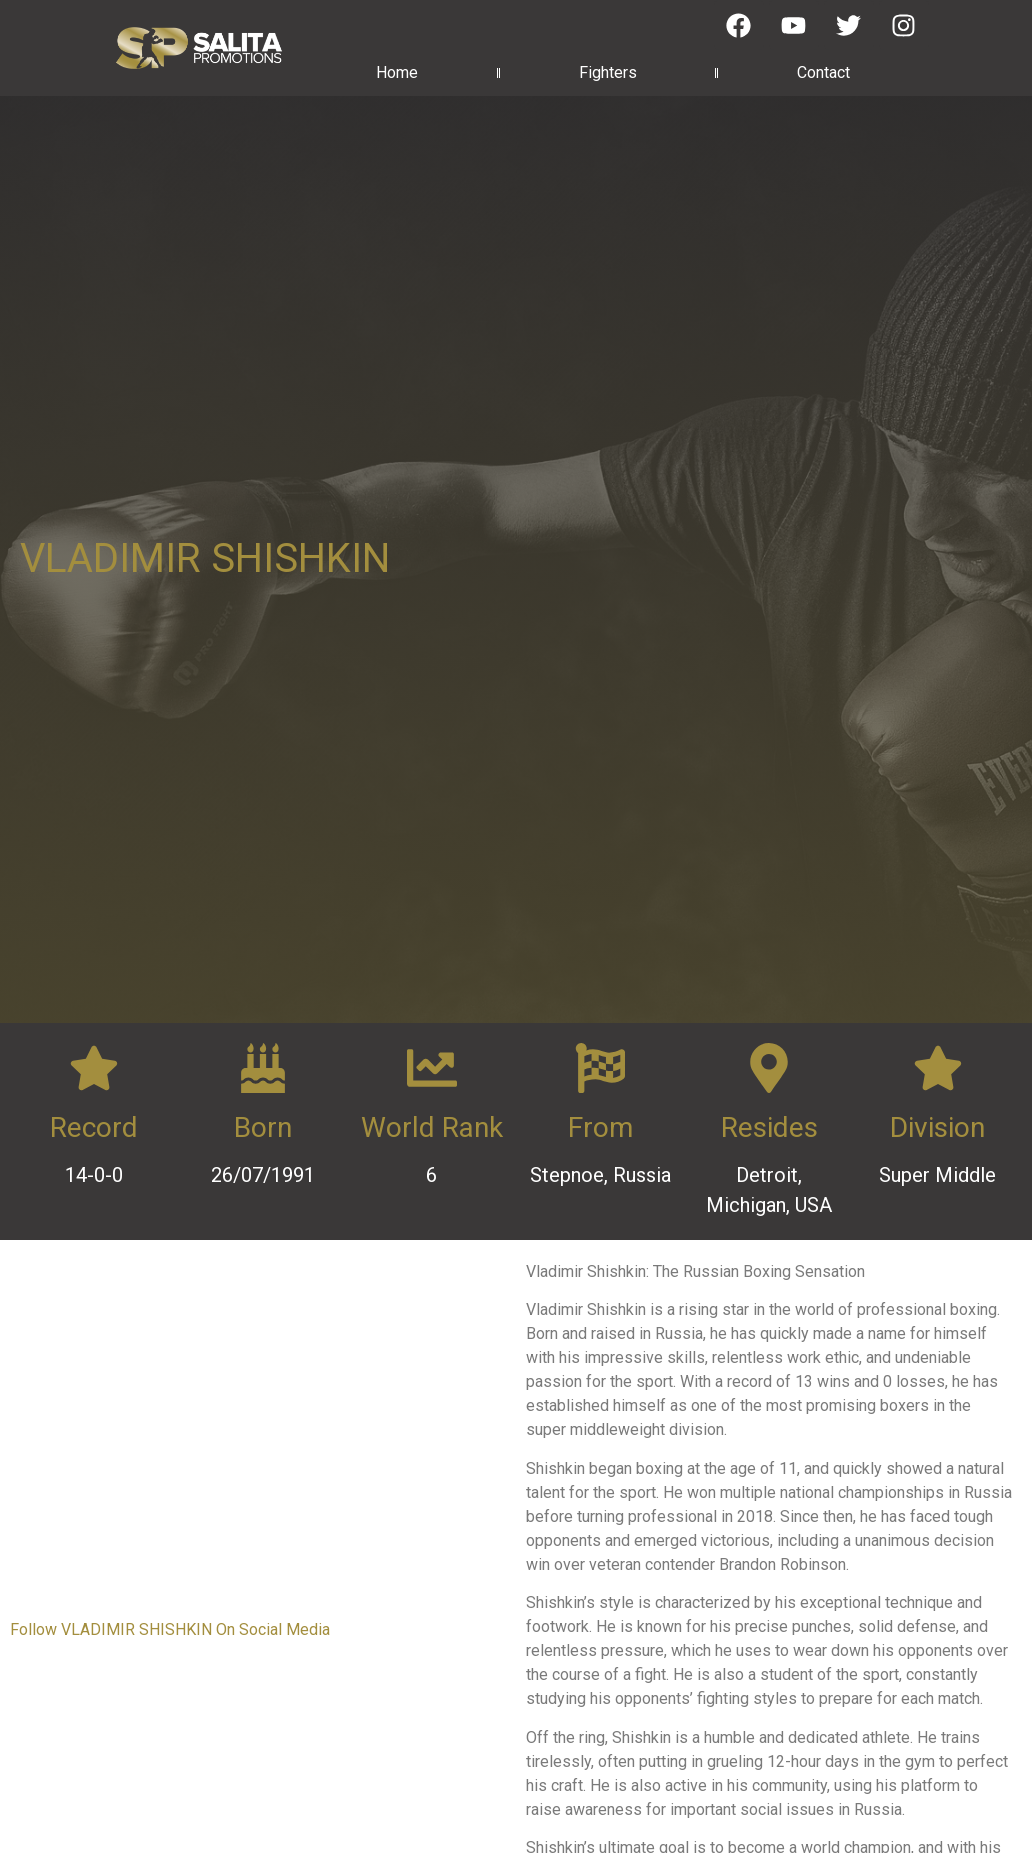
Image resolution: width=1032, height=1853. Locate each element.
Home (397, 72)
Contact (823, 72)
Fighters (608, 72)
